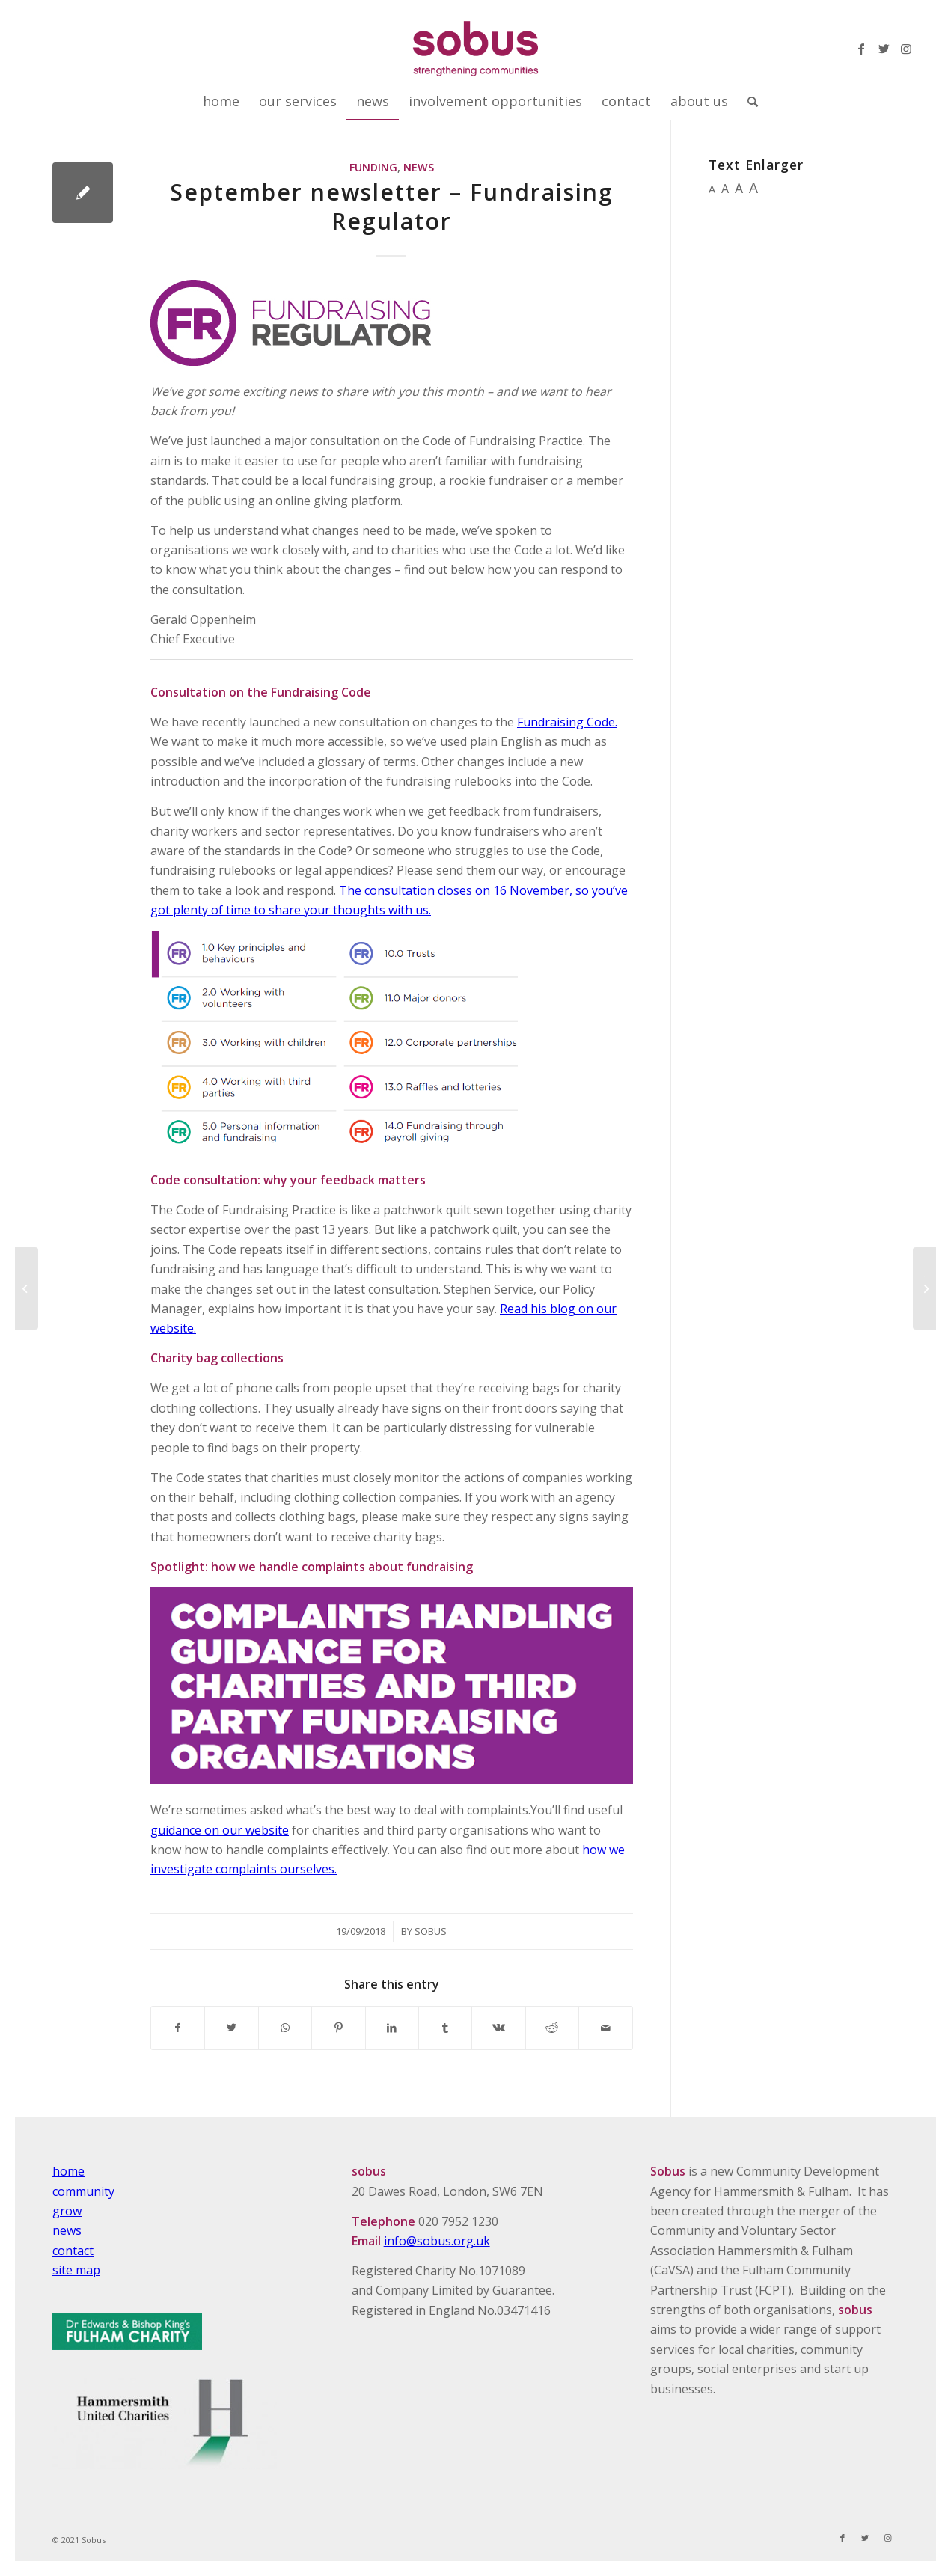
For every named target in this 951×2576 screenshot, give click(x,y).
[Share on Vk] (498, 2028)
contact (73, 2250)
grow (67, 2211)
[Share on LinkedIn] (392, 2028)
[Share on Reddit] (552, 2028)
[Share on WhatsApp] (285, 2028)
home (68, 2171)
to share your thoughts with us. (341, 910)
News (418, 167)
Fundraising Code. (567, 722)
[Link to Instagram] (906, 48)
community (83, 2191)
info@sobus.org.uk (437, 2241)
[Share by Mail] (605, 2028)
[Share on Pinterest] (338, 2028)
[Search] (748, 101)
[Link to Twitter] (883, 48)
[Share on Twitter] (231, 2028)
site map (76, 2270)
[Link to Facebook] (861, 48)
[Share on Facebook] (177, 2028)
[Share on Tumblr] (445, 2028)
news (67, 2230)
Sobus (431, 1931)
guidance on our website (219, 1830)
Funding (373, 167)
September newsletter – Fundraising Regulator (392, 206)
